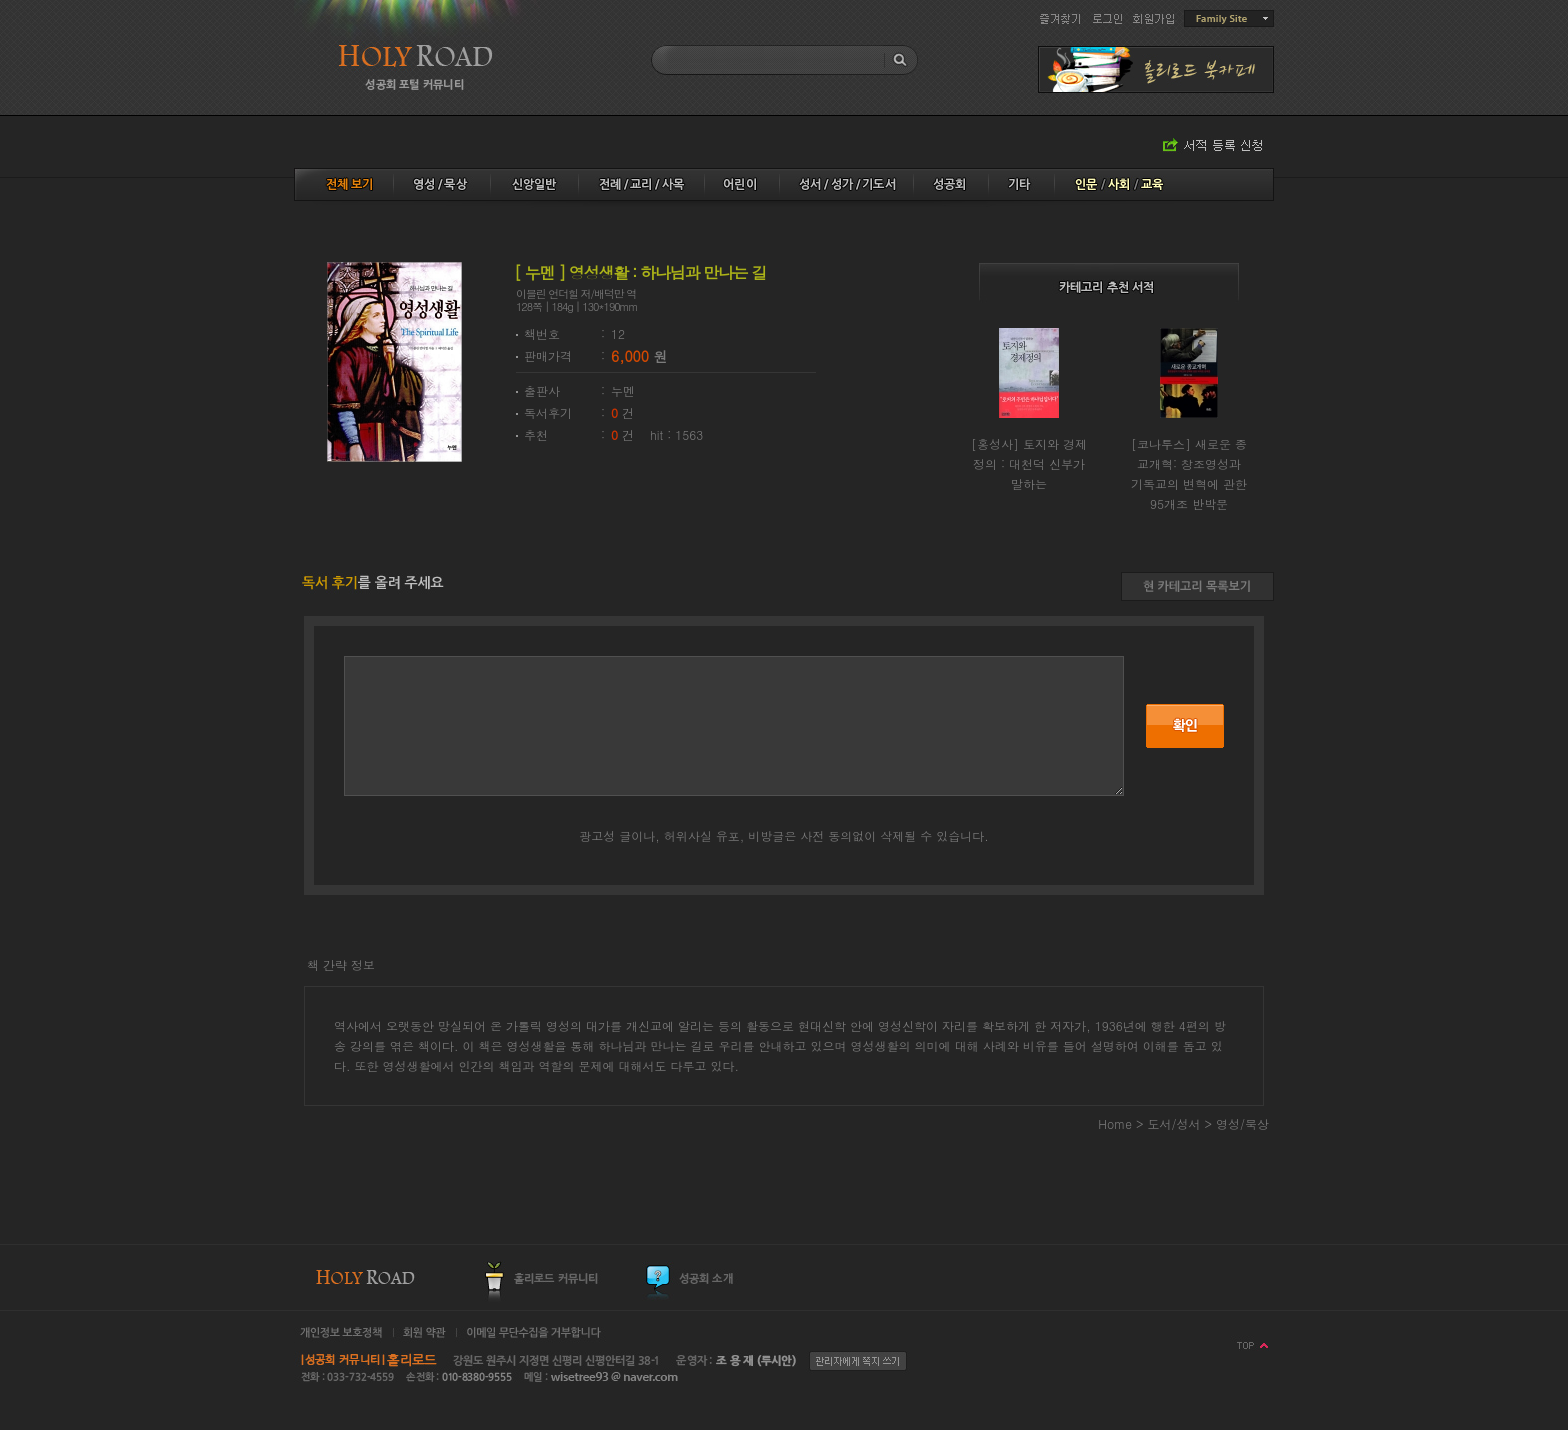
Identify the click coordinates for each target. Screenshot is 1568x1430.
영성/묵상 (1242, 1123)
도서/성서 (1175, 1123)
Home (1115, 1123)
